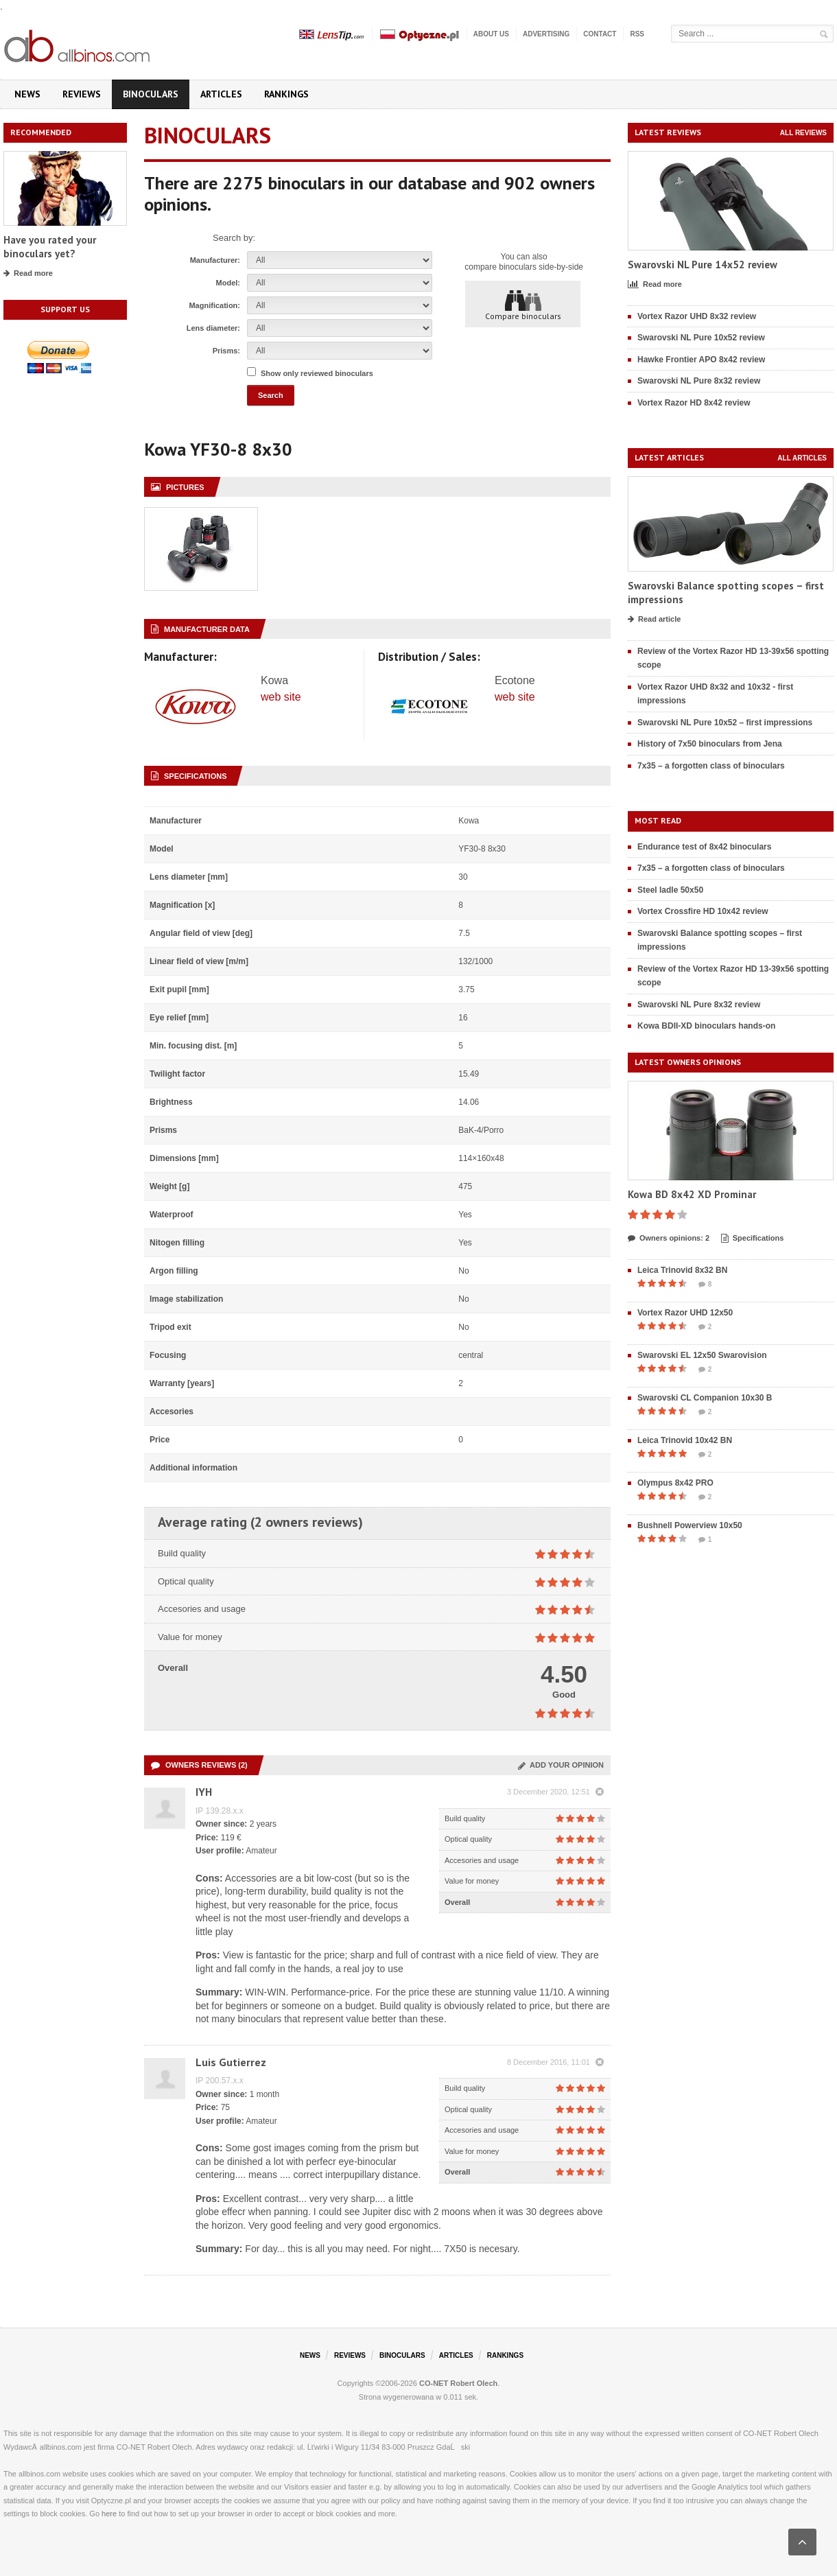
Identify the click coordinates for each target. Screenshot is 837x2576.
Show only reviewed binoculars (317, 373)
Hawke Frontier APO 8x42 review (701, 359)
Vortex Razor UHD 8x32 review (696, 316)
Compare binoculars (523, 304)
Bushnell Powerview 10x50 (689, 1525)
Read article (654, 620)
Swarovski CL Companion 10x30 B (705, 1398)
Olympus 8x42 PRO (675, 1483)
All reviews (803, 133)
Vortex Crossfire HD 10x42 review (702, 911)
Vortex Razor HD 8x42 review (694, 403)
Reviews (81, 94)
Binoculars (150, 94)
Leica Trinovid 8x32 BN (682, 1270)
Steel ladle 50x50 (670, 890)
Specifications (752, 1238)
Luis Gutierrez (231, 2062)
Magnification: (214, 305)
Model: (228, 283)
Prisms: (226, 351)
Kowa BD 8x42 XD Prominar (692, 1194)
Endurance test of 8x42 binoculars (704, 847)
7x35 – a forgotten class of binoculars (711, 766)
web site (281, 697)
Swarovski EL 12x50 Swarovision (702, 1355)
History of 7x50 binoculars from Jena (709, 744)
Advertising (546, 34)
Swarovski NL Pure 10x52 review (701, 337)
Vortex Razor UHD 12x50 (685, 1313)
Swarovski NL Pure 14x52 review (702, 264)
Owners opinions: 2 (668, 1238)
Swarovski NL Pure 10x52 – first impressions (724, 722)
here (109, 2513)
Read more (28, 274)
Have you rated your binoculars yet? (49, 246)
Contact (599, 34)
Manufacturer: (215, 260)
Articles (221, 94)
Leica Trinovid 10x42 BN (684, 1440)
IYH (204, 1792)
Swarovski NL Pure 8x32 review (698, 381)
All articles (802, 458)
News (27, 94)
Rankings (286, 94)
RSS (637, 34)
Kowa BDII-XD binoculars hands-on (706, 1026)
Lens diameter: (213, 328)
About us (491, 34)
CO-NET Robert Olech (458, 2383)
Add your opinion (561, 1765)
